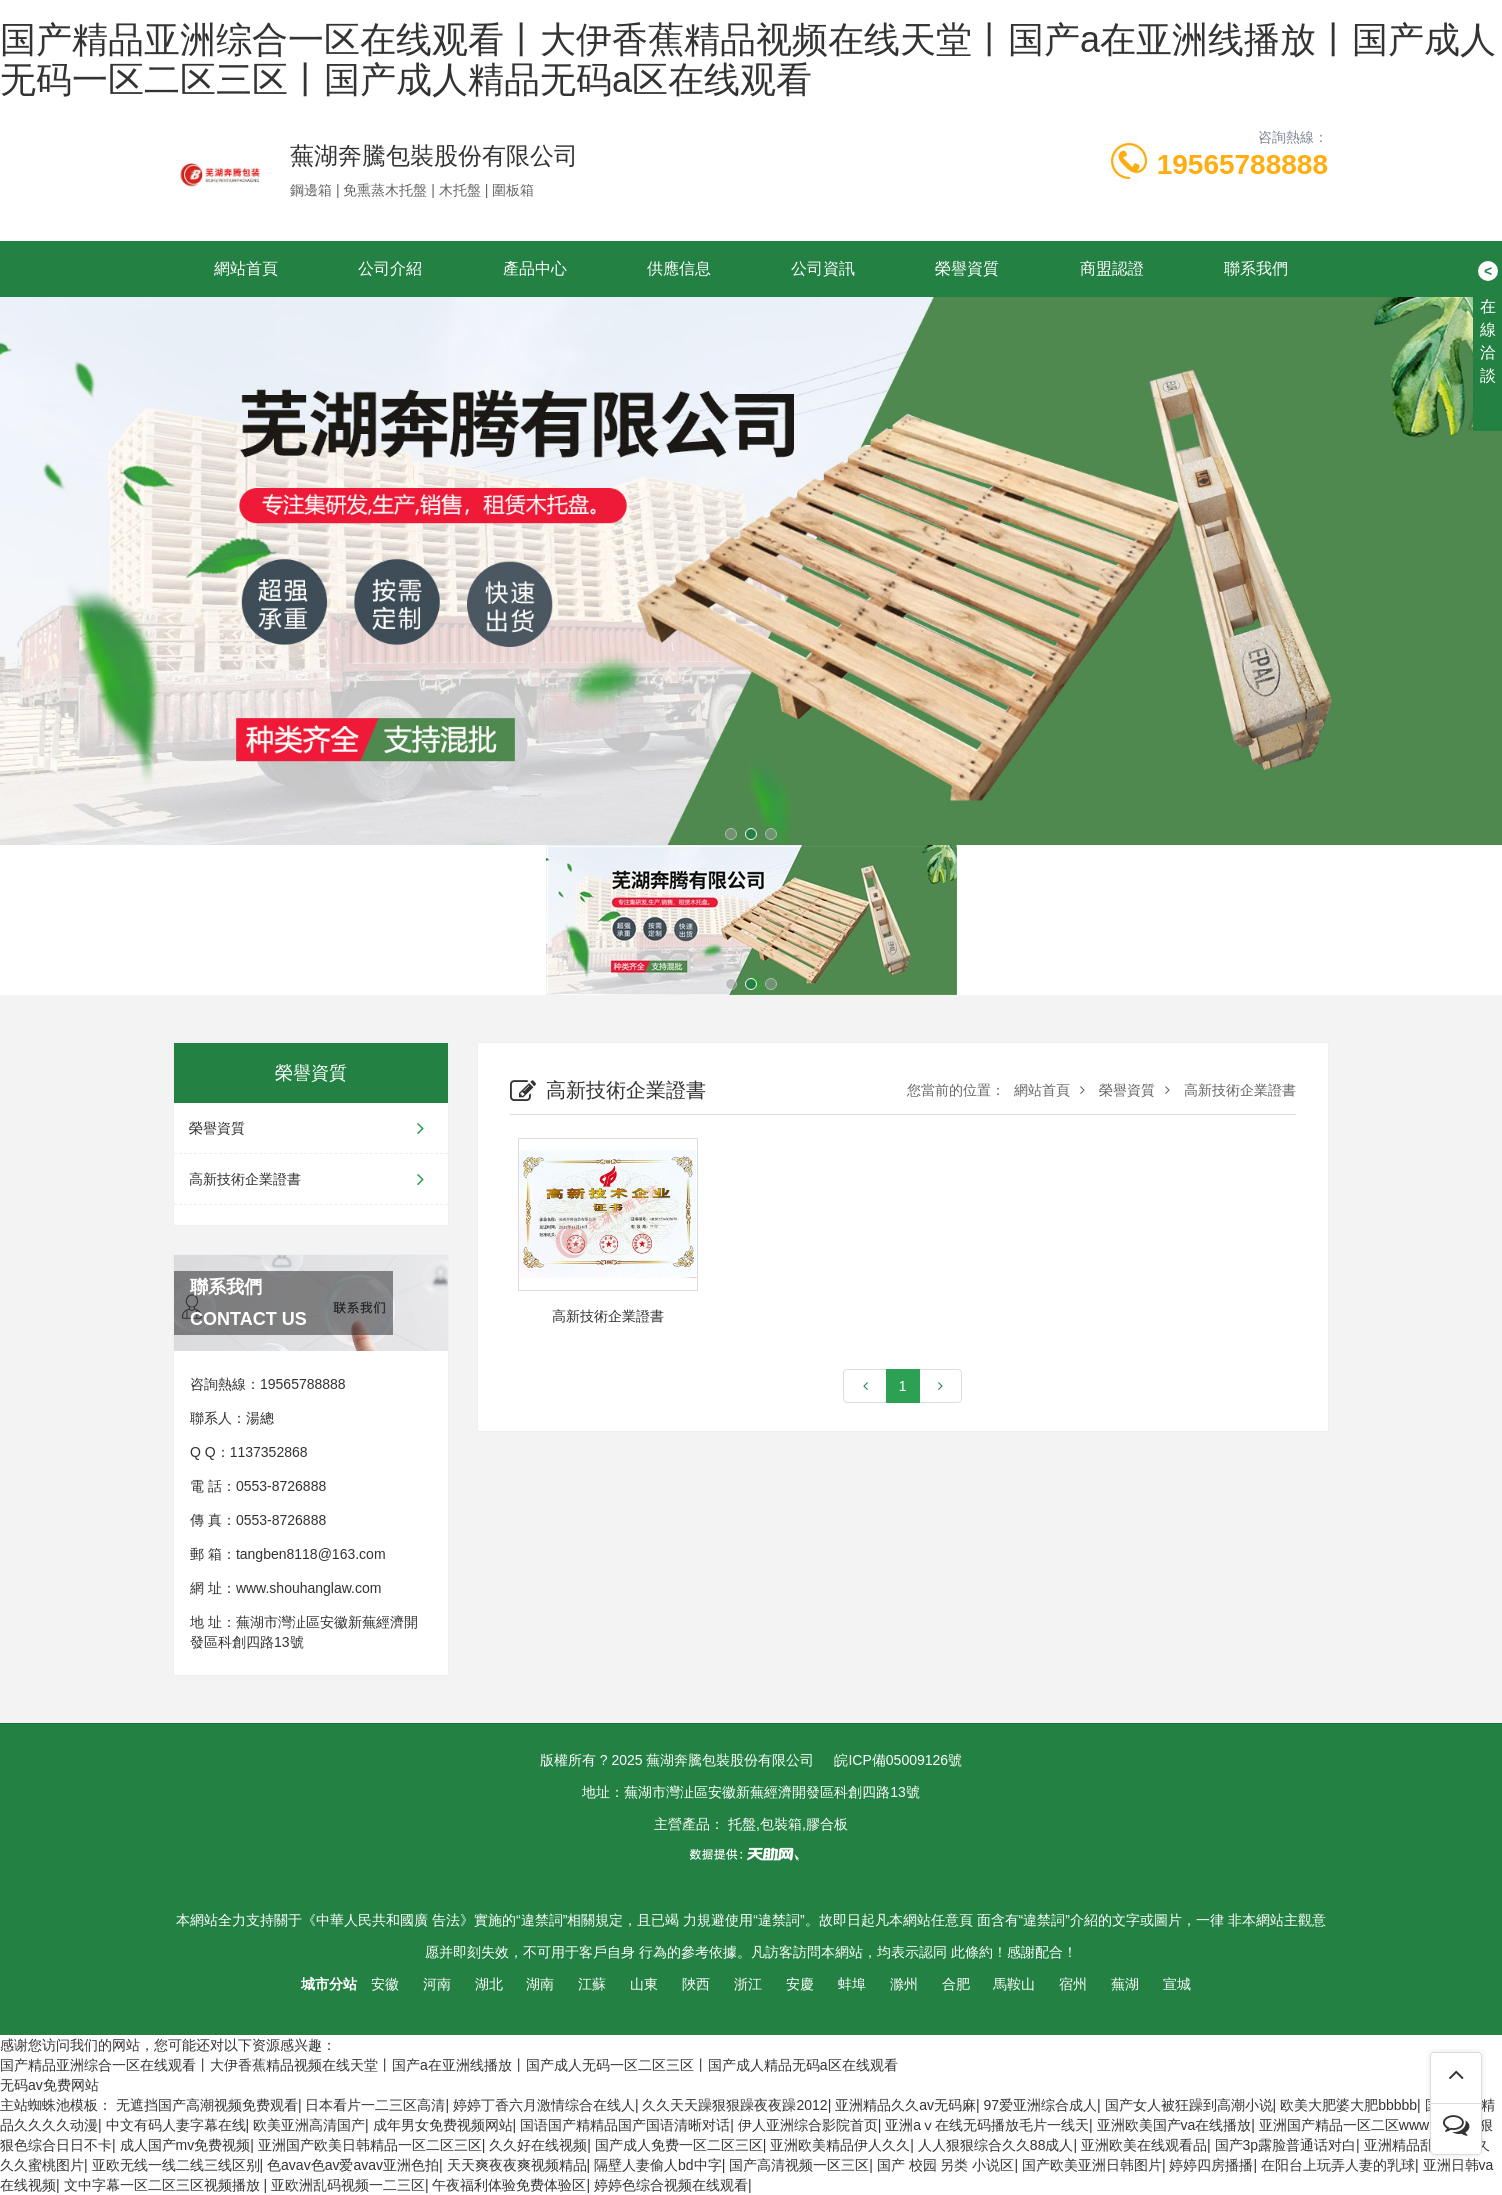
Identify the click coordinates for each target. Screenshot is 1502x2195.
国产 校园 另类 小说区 (946, 2165)
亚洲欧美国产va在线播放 (1174, 2125)
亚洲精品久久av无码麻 (905, 2105)
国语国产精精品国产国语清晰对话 (625, 2125)
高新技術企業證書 (311, 1179)
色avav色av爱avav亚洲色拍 (353, 2165)
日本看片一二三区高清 (375, 2105)
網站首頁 (246, 268)
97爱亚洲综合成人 (1041, 2105)
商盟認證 (1112, 268)
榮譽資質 (967, 268)
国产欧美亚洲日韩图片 (1092, 2165)
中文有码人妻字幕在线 (176, 2125)
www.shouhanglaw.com (309, 1588)
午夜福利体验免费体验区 (509, 2185)
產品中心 (535, 268)
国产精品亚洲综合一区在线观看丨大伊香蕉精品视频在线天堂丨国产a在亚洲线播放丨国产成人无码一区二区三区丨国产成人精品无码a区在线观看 (748, 59)
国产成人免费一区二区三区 (679, 2145)
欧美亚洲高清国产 (309, 2125)
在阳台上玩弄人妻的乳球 (1338, 2165)
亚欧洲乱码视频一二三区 (348, 2185)
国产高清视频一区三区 (799, 2165)
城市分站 (329, 1984)
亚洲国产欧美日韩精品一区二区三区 (370, 2145)
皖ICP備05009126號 (898, 1760)
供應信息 (679, 268)
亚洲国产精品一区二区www (1344, 2125)
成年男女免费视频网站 (443, 2125)
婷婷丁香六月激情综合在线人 (544, 2105)
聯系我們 (1256, 268)
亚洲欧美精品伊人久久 (840, 2145)
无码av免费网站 (49, 2085)
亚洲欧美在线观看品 (1144, 2145)
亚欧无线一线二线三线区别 (176, 2165)
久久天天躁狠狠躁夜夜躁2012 (734, 2105)
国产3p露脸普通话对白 (1286, 2145)
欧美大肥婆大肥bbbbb (1348, 2105)
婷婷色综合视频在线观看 (671, 2185)
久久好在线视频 (538, 2145)
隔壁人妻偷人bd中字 (658, 2165)
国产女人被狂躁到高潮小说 (1189, 2105)
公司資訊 (823, 268)
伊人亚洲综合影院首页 (808, 2125)
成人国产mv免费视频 (185, 2145)
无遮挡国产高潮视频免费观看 (207, 2105)
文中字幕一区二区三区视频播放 (164, 2185)
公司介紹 (390, 268)
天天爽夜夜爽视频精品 (517, 2165)
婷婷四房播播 (1211, 2165)
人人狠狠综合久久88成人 (996, 2145)
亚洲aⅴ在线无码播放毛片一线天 (987, 2125)
